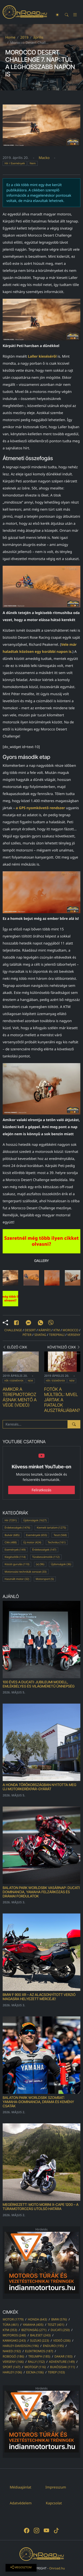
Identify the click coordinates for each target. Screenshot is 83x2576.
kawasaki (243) (14, 2341)
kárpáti (45, 1330)
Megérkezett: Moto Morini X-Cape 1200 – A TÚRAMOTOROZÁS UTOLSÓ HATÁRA (41, 2206)
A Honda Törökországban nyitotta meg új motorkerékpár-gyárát (39, 1787)
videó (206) (61, 2341)
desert (30, 1330)
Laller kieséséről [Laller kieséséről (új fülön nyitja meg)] (42, 356)
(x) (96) (40, 1564)
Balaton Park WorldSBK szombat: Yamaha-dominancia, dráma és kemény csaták (38, 2101)
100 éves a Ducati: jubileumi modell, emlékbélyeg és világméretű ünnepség (39, 1684)
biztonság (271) (33, 2330)
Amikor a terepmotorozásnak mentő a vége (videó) (20, 1397)
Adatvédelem (21, 2503)
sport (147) (11, 2367)
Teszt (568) (60, 1535)
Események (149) (15, 1549)
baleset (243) (40, 2335)
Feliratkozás (41, 1490)
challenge (13, 1330)
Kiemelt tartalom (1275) (51, 1527)
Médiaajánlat (20, 2487)
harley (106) (12, 2372)
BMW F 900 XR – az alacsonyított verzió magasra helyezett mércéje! (39, 1996)
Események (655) (36, 1535)
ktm (56, 1330)
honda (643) (37, 2319)
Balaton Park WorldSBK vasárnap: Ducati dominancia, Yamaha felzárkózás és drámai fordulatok (41, 1891)
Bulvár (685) (12, 1535)
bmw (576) (59, 2319)
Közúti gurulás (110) (17, 1564)
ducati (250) (60, 2330)
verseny (73, 1335)
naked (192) (12, 2351)
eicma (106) (35, 2372)
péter (27, 1335)
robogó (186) (13, 2356)
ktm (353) (10, 2330)
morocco (70, 1330)
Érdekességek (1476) (17, 1527)
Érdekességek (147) (44, 1549)
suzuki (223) (39, 2341)
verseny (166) (13, 2362)
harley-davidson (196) (21, 2346)
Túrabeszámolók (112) (45, 1557)
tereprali (56, 1335)
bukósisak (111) (62, 2367)
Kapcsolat (54, 2503)
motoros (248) (14, 2335)
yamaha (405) (33, 2325)
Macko (44, 157)
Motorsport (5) (45, 1579)
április (38, 37)
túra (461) (11, 2325)
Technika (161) (57, 1542)
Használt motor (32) (17, 1579)
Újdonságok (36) (61, 1564)
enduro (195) (53, 2346)
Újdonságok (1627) (34, 1520)
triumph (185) (39, 2356)
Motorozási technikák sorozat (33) (25, 1572)
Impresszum (55, 2487)
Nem (33, 163)
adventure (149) (62, 2362)
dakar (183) (63, 2356)
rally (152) (36, 2362)
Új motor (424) (32, 1542)
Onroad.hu (57, 2568)
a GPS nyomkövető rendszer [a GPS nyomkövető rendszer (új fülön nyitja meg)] (40, 807)
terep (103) (56, 2372)
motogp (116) (35, 2367)
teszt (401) (56, 2325)
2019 (24, 37)
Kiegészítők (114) (15, 1557)
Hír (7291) (11, 1520)
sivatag (40, 1335)
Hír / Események (15, 163)
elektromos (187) (39, 2351)
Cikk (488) (11, 1542)
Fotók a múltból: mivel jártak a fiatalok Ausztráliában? (62, 1400)
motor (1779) (13, 2319)
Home (10, 37)
